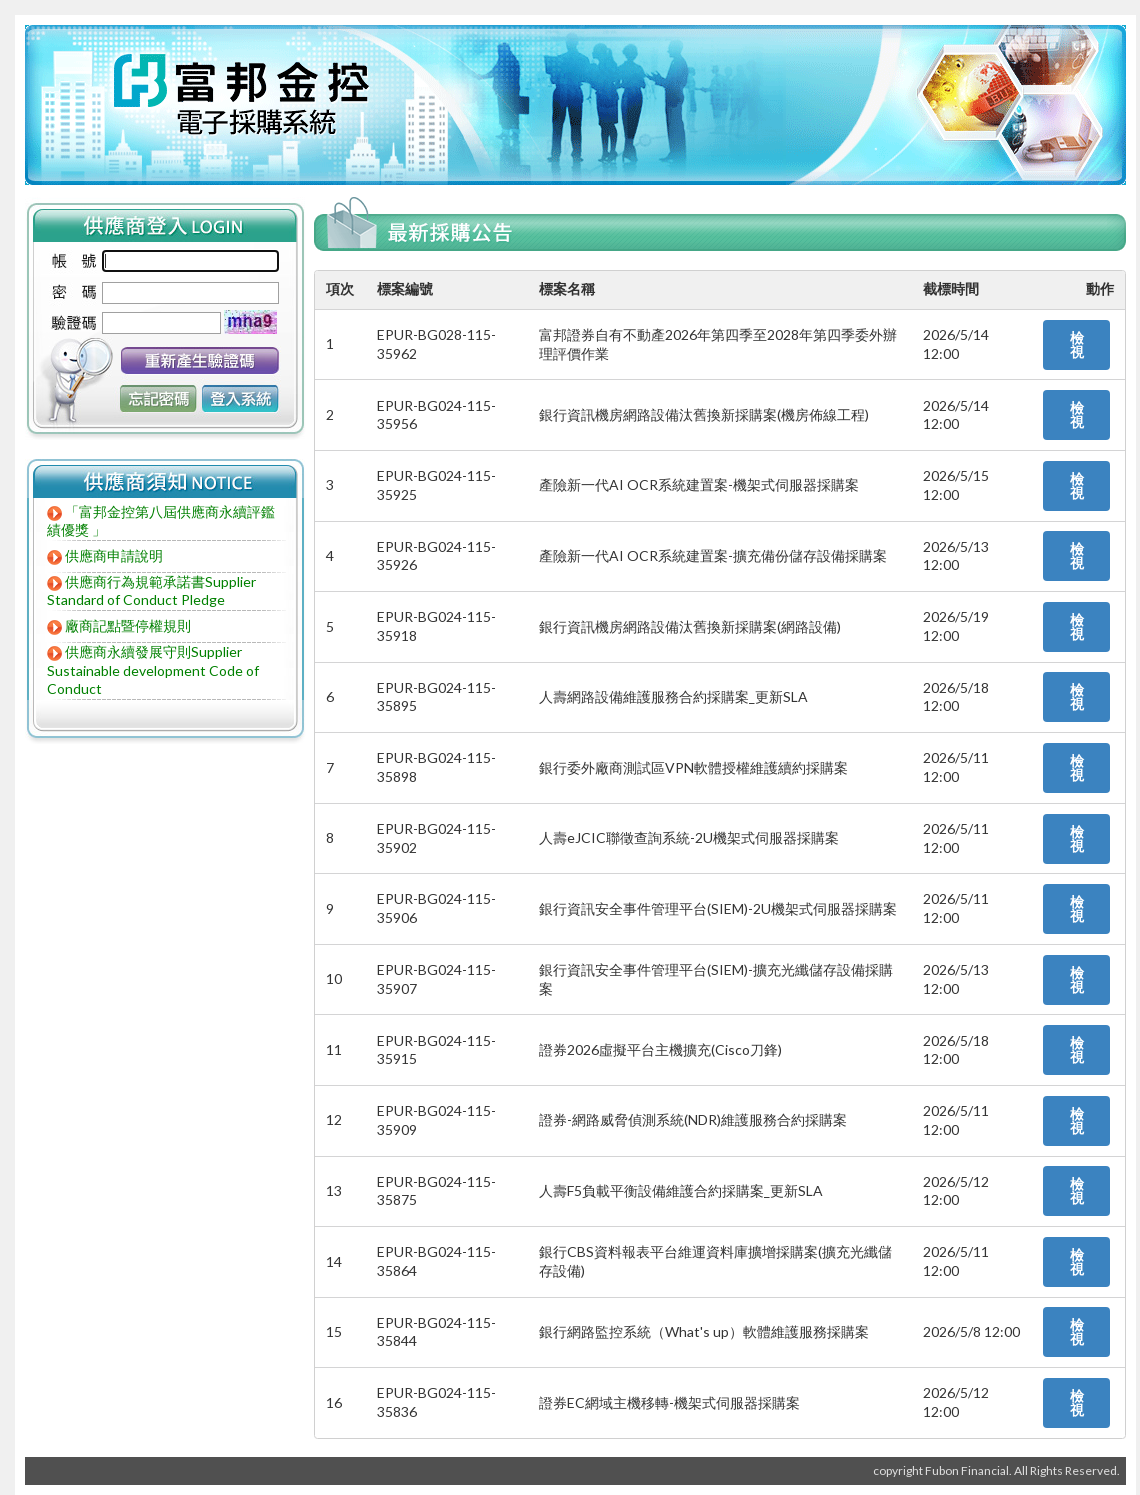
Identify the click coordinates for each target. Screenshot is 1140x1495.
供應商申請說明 (114, 555)
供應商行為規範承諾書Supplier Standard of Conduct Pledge (151, 591)
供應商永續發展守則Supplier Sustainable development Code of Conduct (153, 670)
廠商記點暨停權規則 (128, 625)
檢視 (1077, 344)
